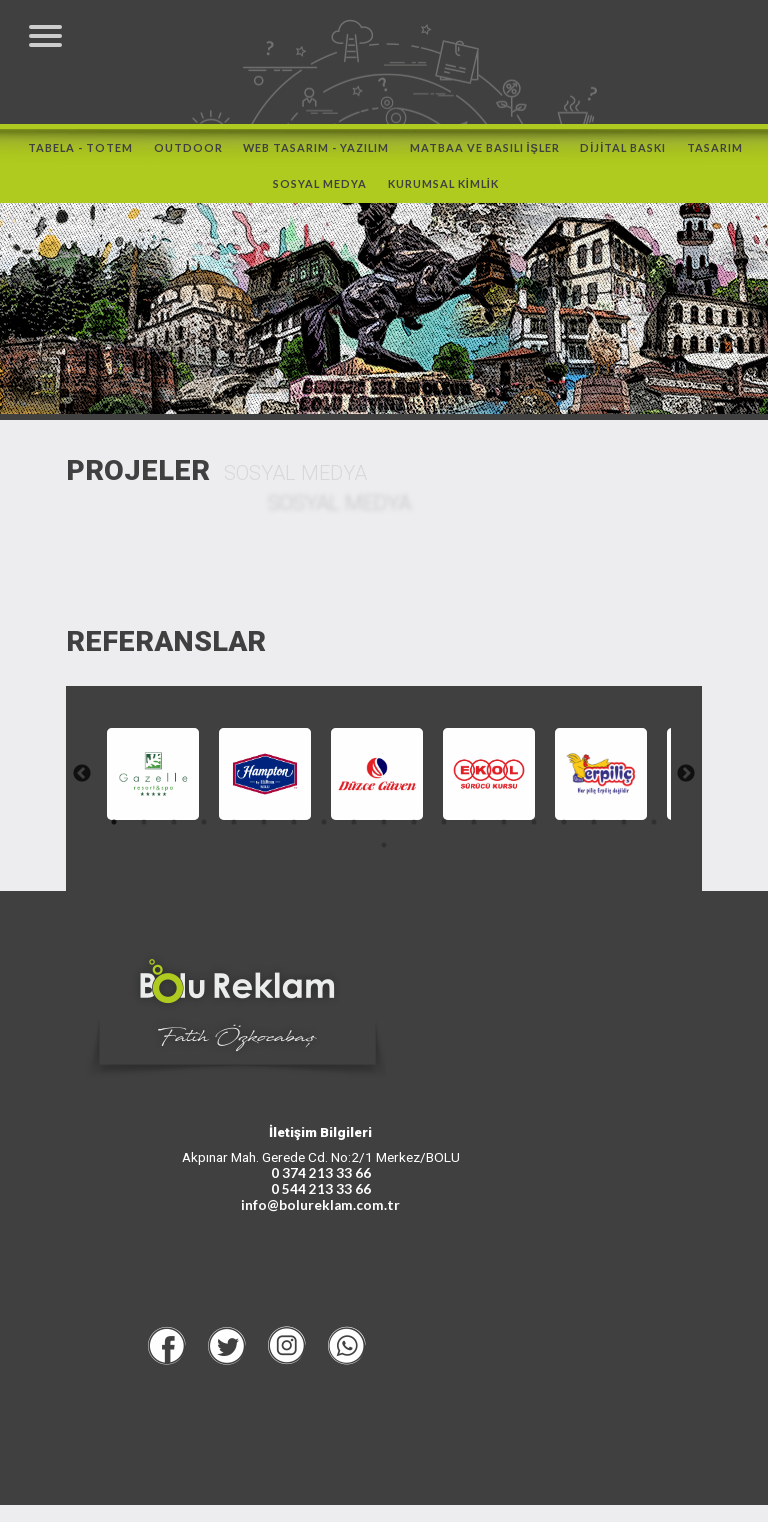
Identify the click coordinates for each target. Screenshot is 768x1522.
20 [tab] (399, 853)
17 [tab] (609, 830)
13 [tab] (489, 830)
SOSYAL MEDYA (320, 194)
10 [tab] (399, 830)
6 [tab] (279, 830)
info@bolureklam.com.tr (320, 1222)
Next (677, 782)
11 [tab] (429, 830)
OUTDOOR (188, 157)
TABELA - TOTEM (80, 157)
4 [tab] (219, 830)
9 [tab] (369, 830)
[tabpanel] (162, 782)
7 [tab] (309, 830)
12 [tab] (459, 830)
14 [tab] (519, 830)
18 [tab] (639, 830)
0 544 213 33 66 (321, 1206)
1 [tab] (129, 830)
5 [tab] (249, 830)
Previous (91, 782)
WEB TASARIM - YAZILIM (316, 157)
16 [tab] (579, 830)
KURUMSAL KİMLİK (443, 194)
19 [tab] (369, 853)
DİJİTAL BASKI (623, 157)
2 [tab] (159, 830)
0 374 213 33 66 (321, 1190)
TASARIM (715, 157)
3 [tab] (189, 830)
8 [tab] (339, 830)
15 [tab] (549, 830)
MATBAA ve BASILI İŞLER (485, 157)
